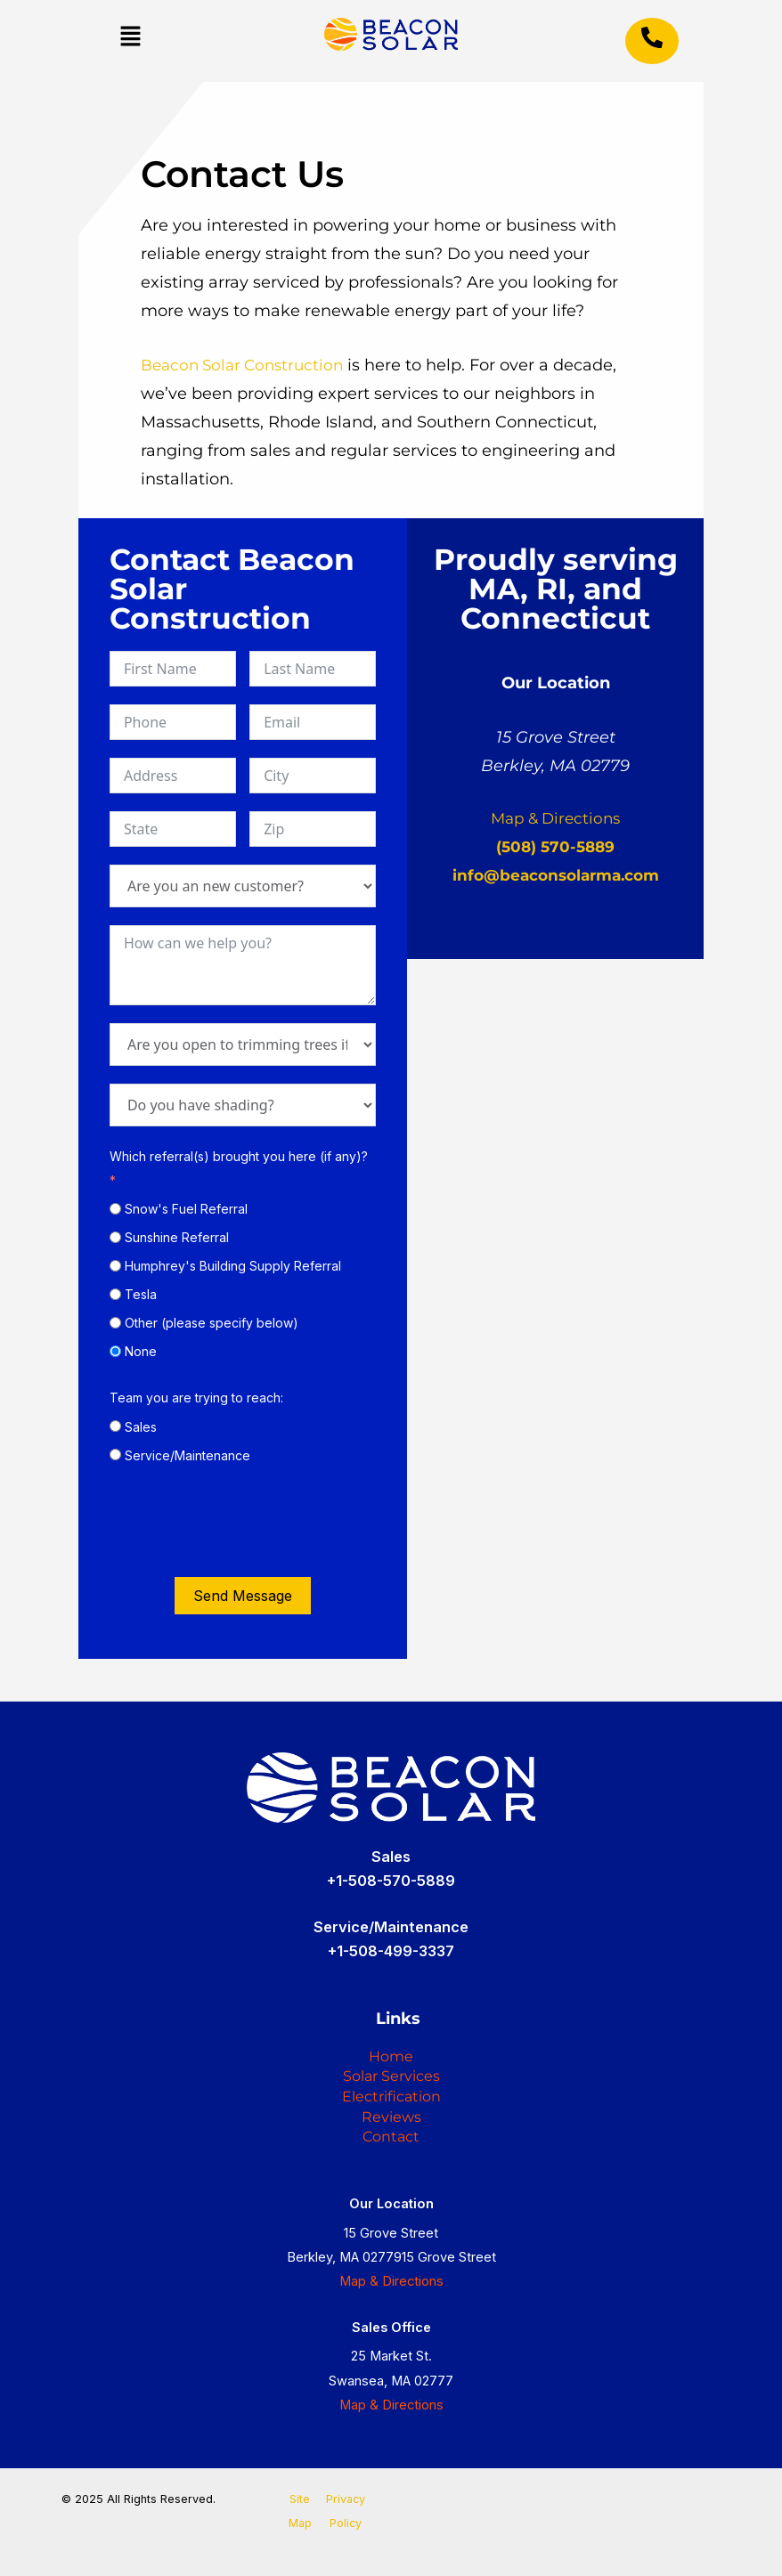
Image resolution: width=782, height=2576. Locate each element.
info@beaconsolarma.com (555, 875)
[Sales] (115, 1426)
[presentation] (245, 1524)
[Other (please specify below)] (115, 1323)
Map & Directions (555, 818)
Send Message (242, 1596)
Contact (391, 2132)
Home (391, 2018)
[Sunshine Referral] (115, 1237)
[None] (115, 1351)
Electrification (391, 2075)
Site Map (300, 2511)
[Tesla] (115, 1294)
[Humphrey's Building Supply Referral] (115, 1266)
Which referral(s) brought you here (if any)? (239, 1156)
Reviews (391, 2104)
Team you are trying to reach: (196, 1397)
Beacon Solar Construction (247, 365)
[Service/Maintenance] (115, 1454)
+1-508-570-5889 (391, 1839)
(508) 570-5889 (555, 847)
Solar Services (391, 2047)
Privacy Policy (345, 2511)
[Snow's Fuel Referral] (115, 1209)
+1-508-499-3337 (391, 1909)
